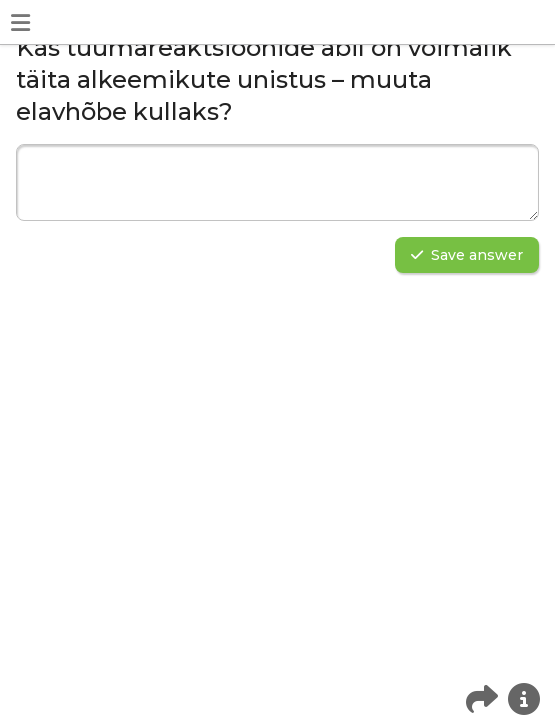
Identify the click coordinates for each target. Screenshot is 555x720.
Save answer (467, 255)
